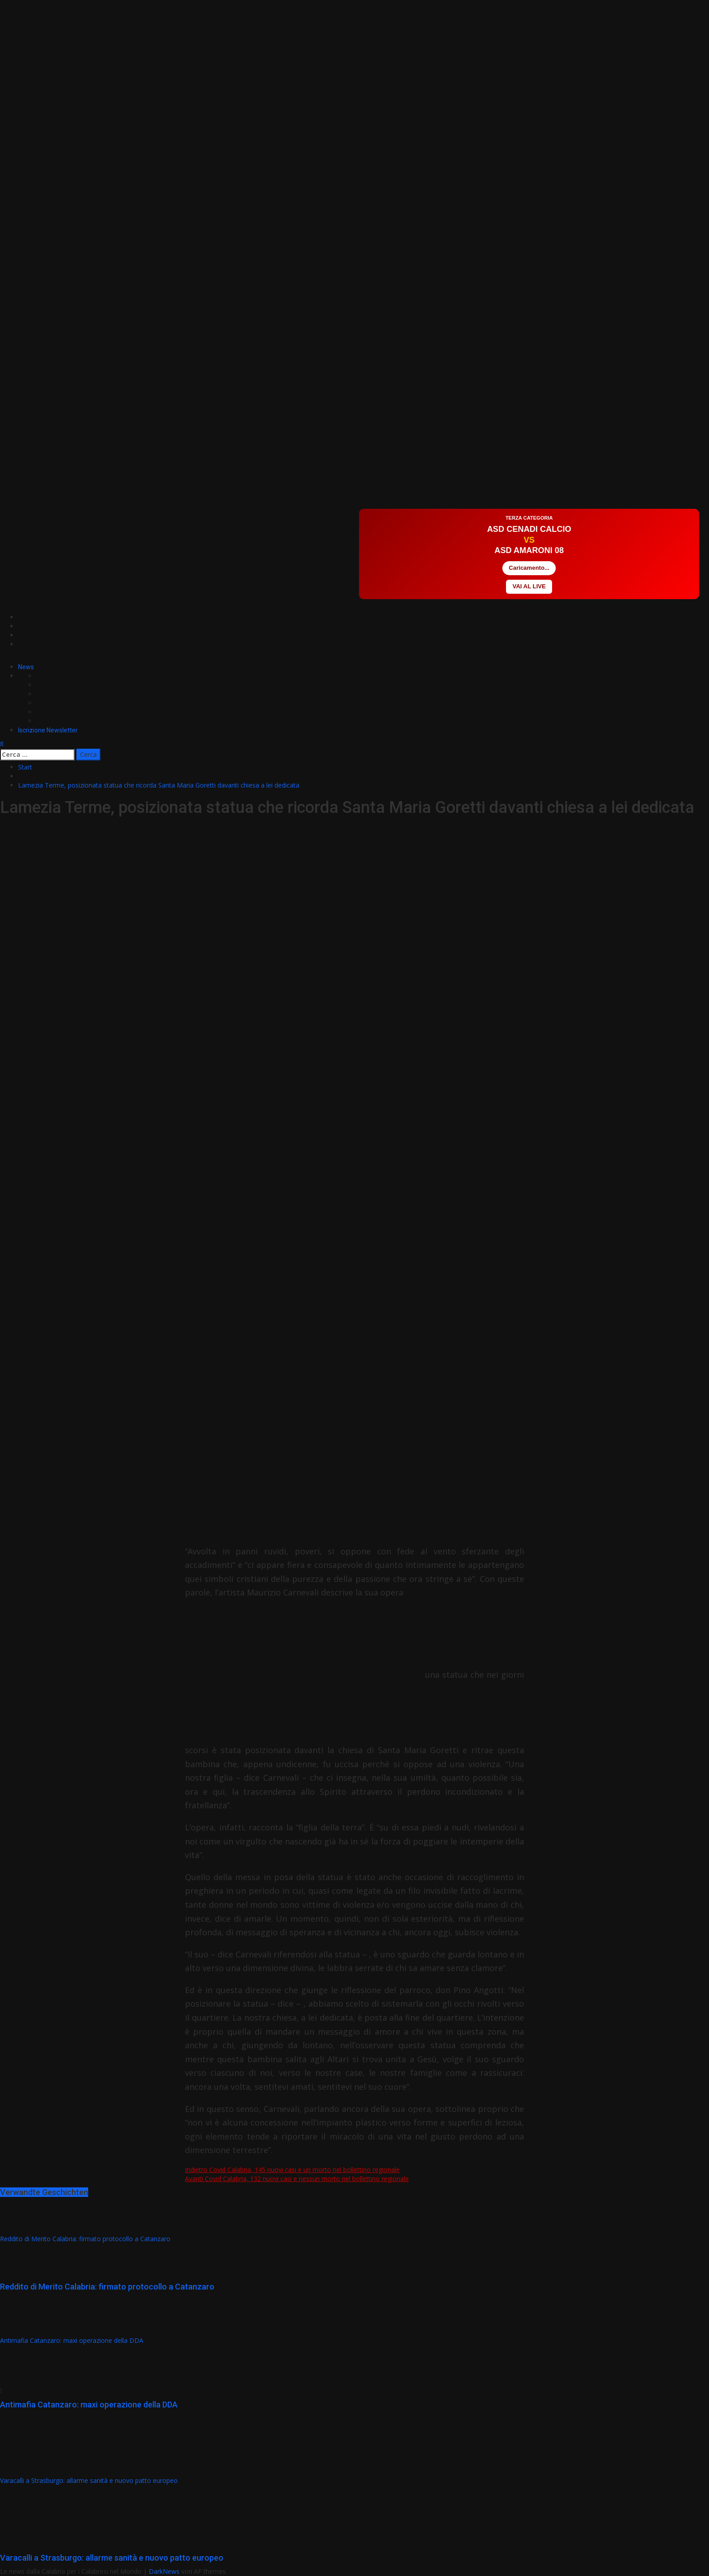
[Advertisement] (164, 481)
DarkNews (164, 2571)
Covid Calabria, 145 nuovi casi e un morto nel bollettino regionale (292, 2169)
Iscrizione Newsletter (48, 730)
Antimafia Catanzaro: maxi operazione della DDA (71, 2340)
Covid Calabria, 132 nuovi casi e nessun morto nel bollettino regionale (297, 2178)
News (26, 667)
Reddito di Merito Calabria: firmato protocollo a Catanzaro (85, 2238)
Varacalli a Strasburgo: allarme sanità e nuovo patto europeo (89, 2480)
